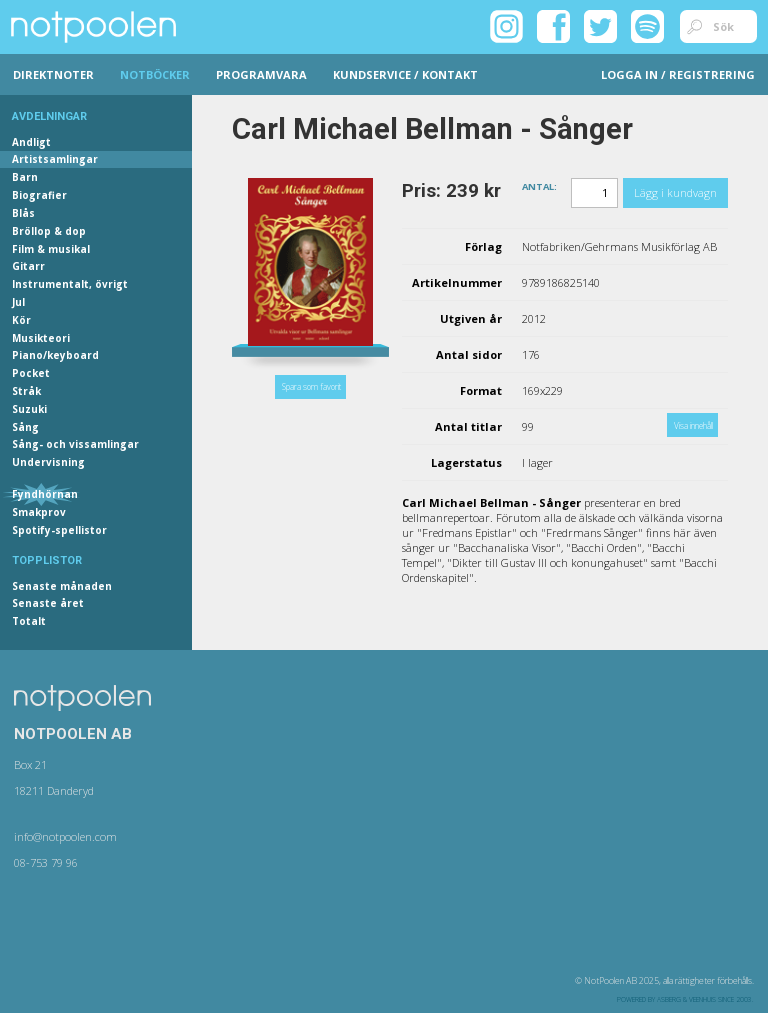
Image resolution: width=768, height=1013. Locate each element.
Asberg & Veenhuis (686, 999)
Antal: (539, 185)
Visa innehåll (693, 425)
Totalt (29, 621)
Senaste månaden (62, 586)
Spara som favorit (311, 386)
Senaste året (48, 603)
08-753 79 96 (46, 862)
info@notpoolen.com (65, 836)
